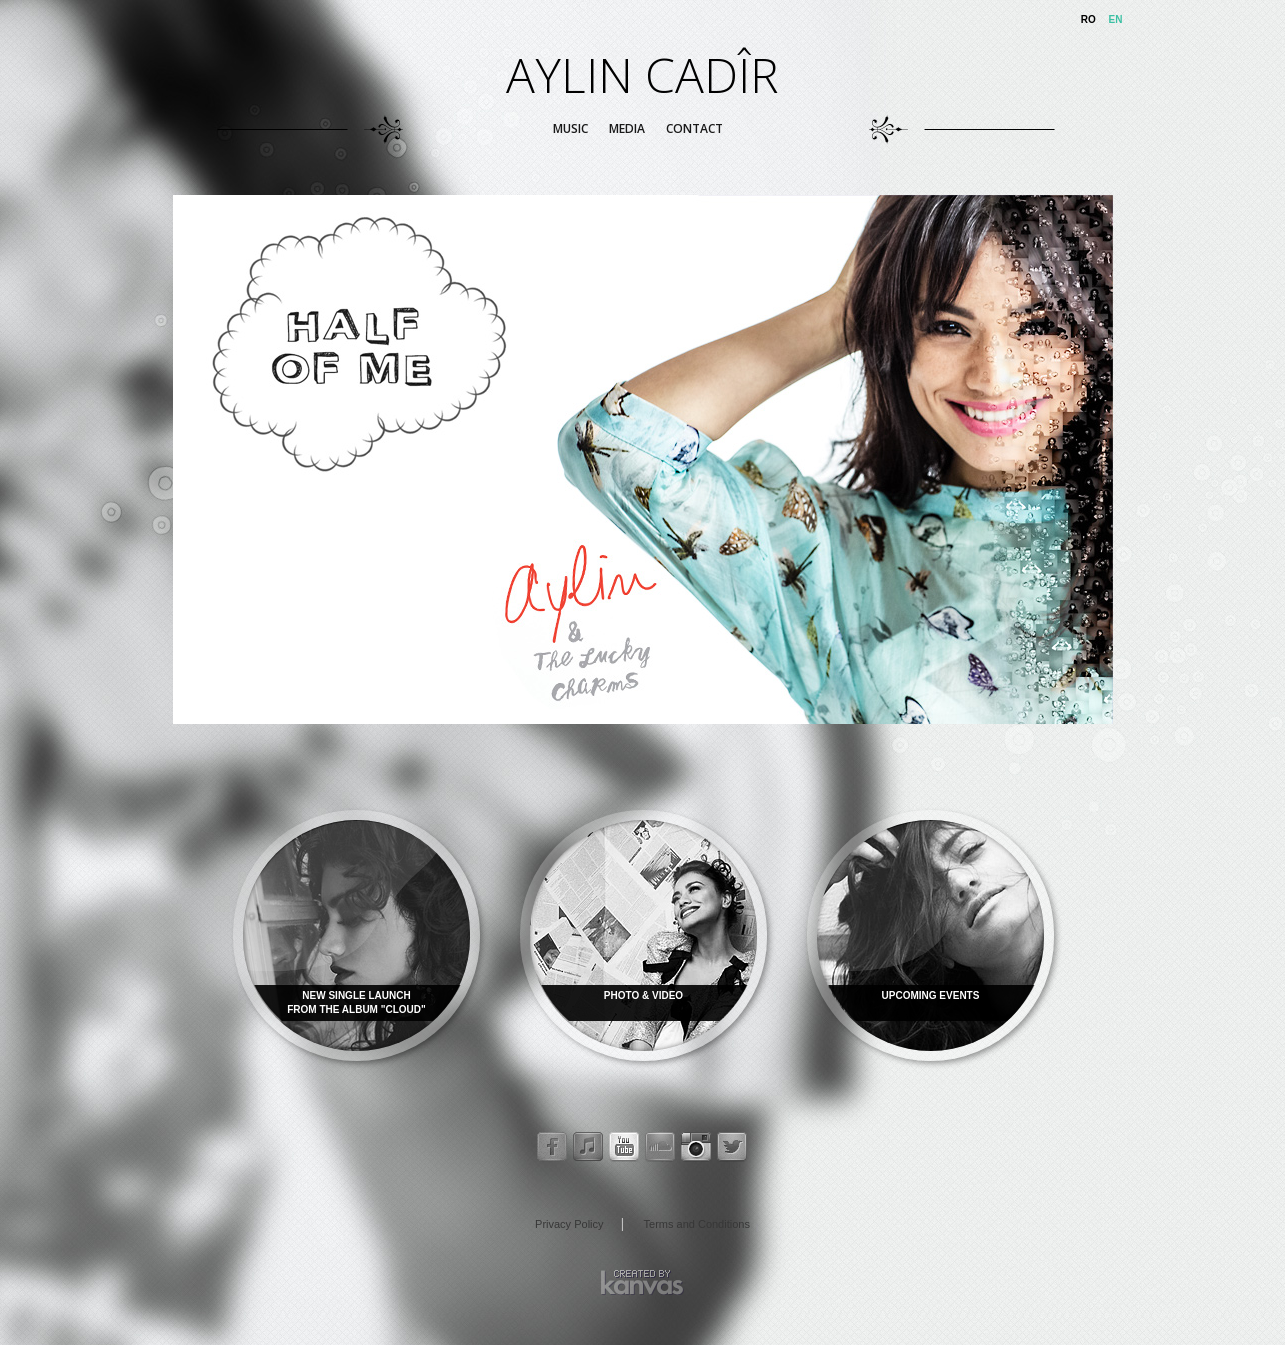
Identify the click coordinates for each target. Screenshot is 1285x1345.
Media (627, 128)
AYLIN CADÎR (642, 74)
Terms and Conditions (697, 1224)
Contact (694, 128)
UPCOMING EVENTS (931, 995)
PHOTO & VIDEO (643, 995)
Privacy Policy (569, 1224)
